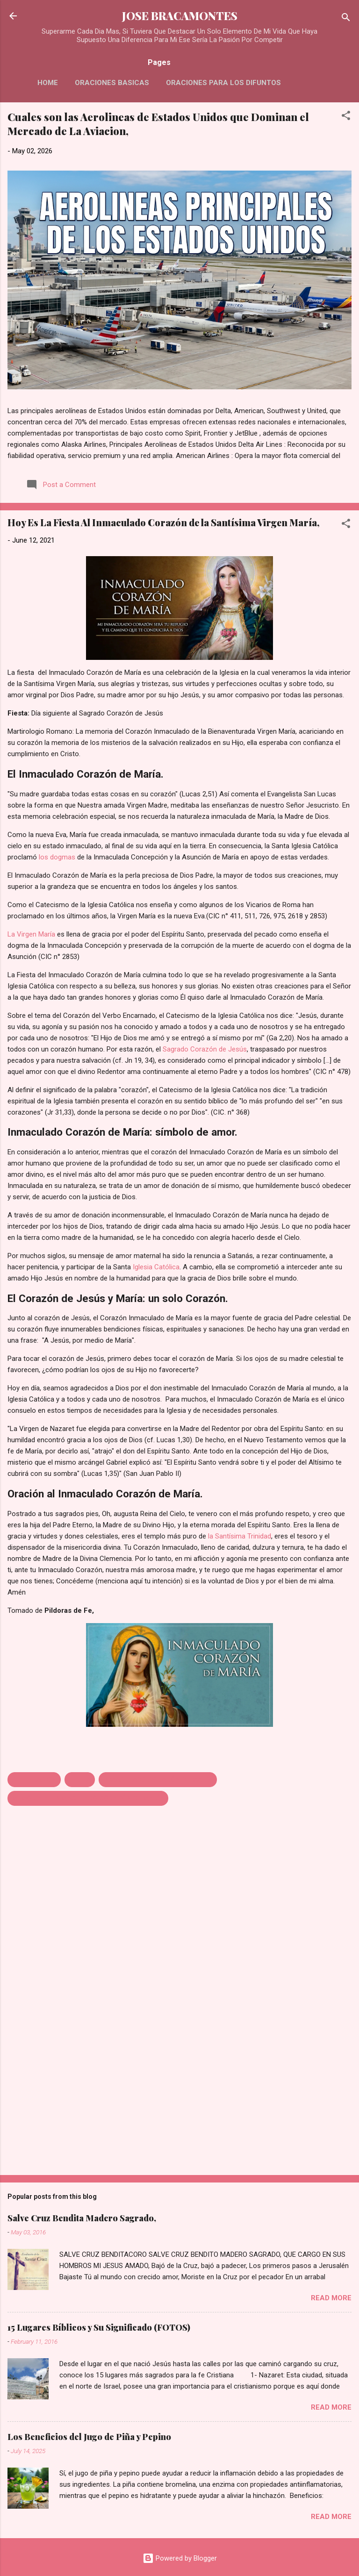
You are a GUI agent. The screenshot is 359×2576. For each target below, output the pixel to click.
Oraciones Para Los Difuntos (223, 83)
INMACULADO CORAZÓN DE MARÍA (158, 1779)
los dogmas (57, 857)
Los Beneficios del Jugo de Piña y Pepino (89, 2436)
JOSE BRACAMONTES (179, 15)
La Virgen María (31, 934)
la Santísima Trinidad (239, 1536)
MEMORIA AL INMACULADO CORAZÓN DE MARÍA (88, 1798)
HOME (47, 83)
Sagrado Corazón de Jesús (205, 1049)
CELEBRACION (34, 1779)
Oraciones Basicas (112, 83)
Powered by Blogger (180, 2558)
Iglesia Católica (156, 1267)
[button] (346, 117)
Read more (331, 2298)
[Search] (346, 19)
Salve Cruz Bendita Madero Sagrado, (81, 2218)
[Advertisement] (179, 2094)
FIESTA (80, 1779)
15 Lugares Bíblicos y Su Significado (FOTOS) (98, 2327)
